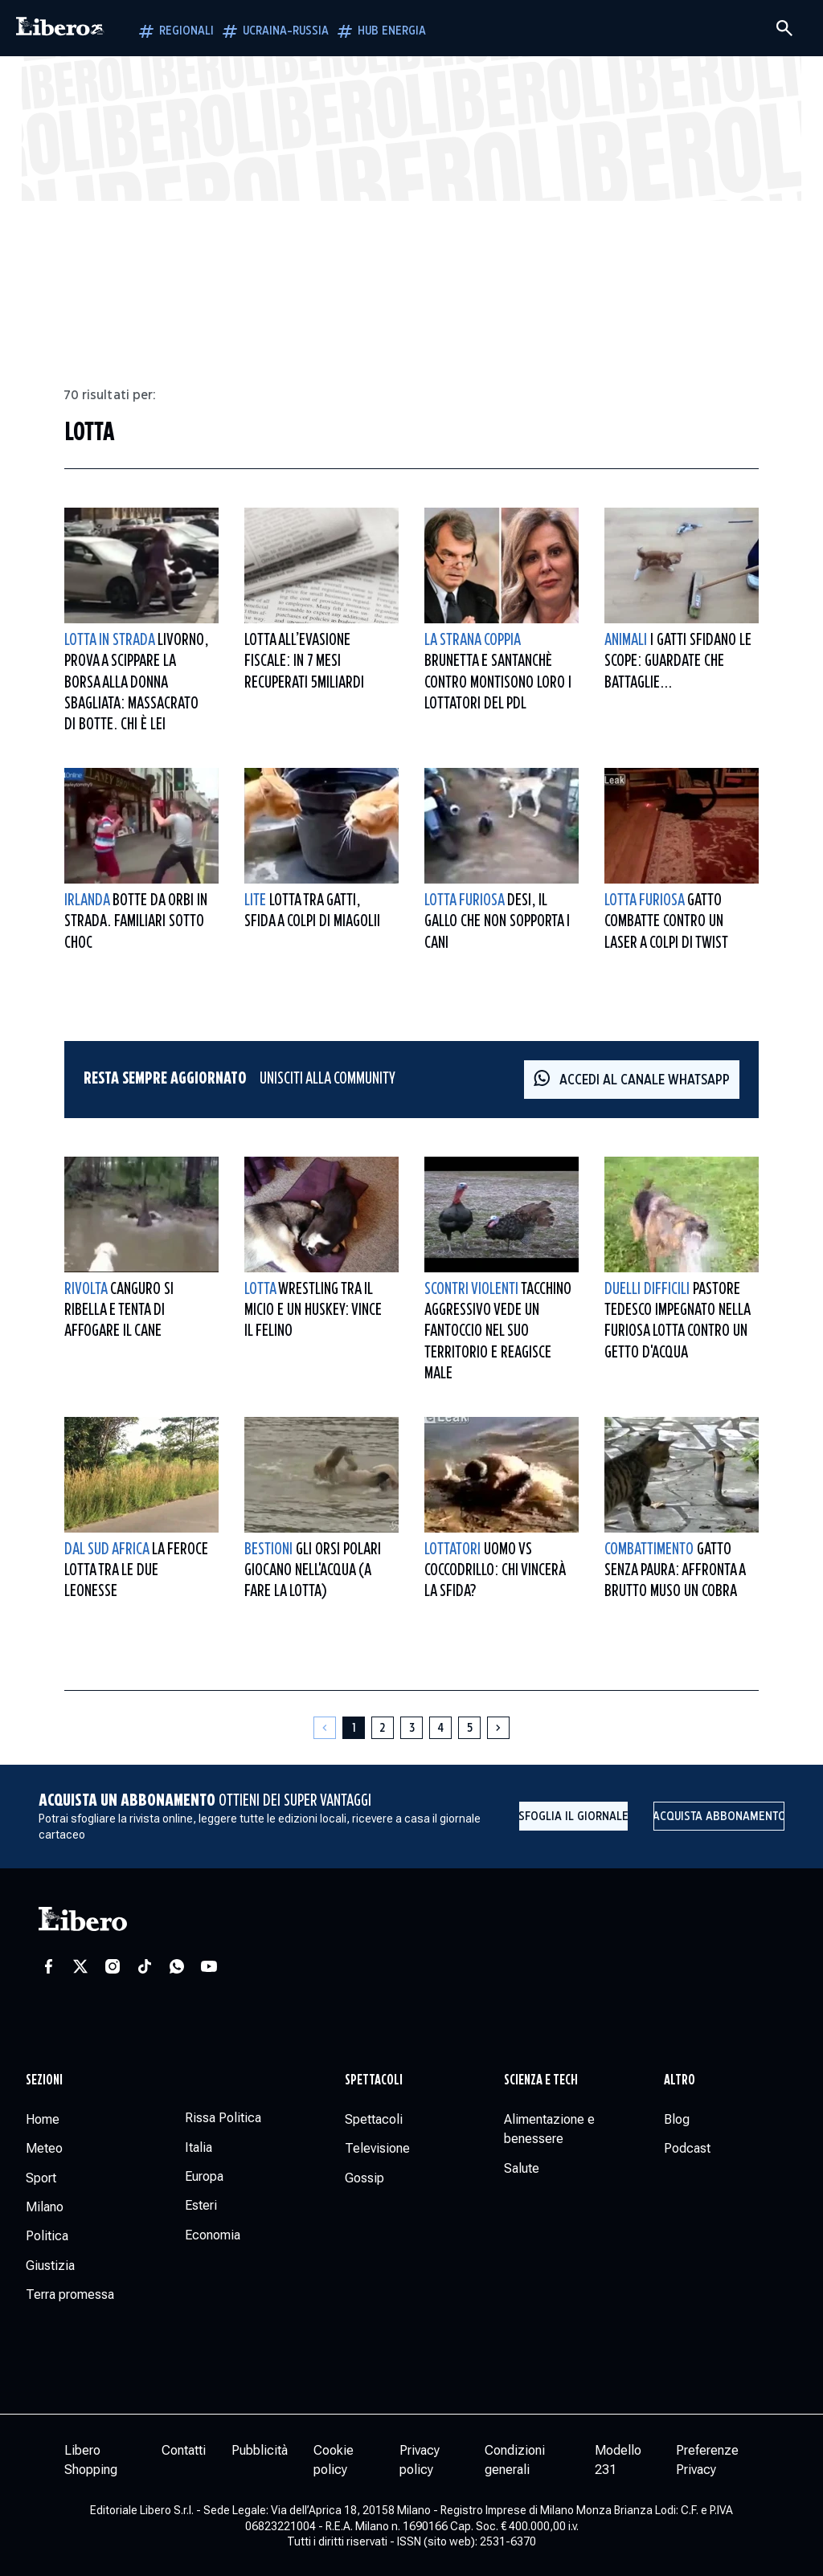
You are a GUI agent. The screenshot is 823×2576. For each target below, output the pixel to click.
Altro (679, 2080)
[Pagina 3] (411, 1728)
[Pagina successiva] (498, 1728)
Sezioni (44, 2080)
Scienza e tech (541, 2080)
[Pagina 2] (382, 1728)
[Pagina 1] (353, 1728)
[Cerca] (784, 28)
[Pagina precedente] (324, 1728)
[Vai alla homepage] (60, 28)
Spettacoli (374, 2080)
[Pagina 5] (469, 1728)
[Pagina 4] (440, 1728)
